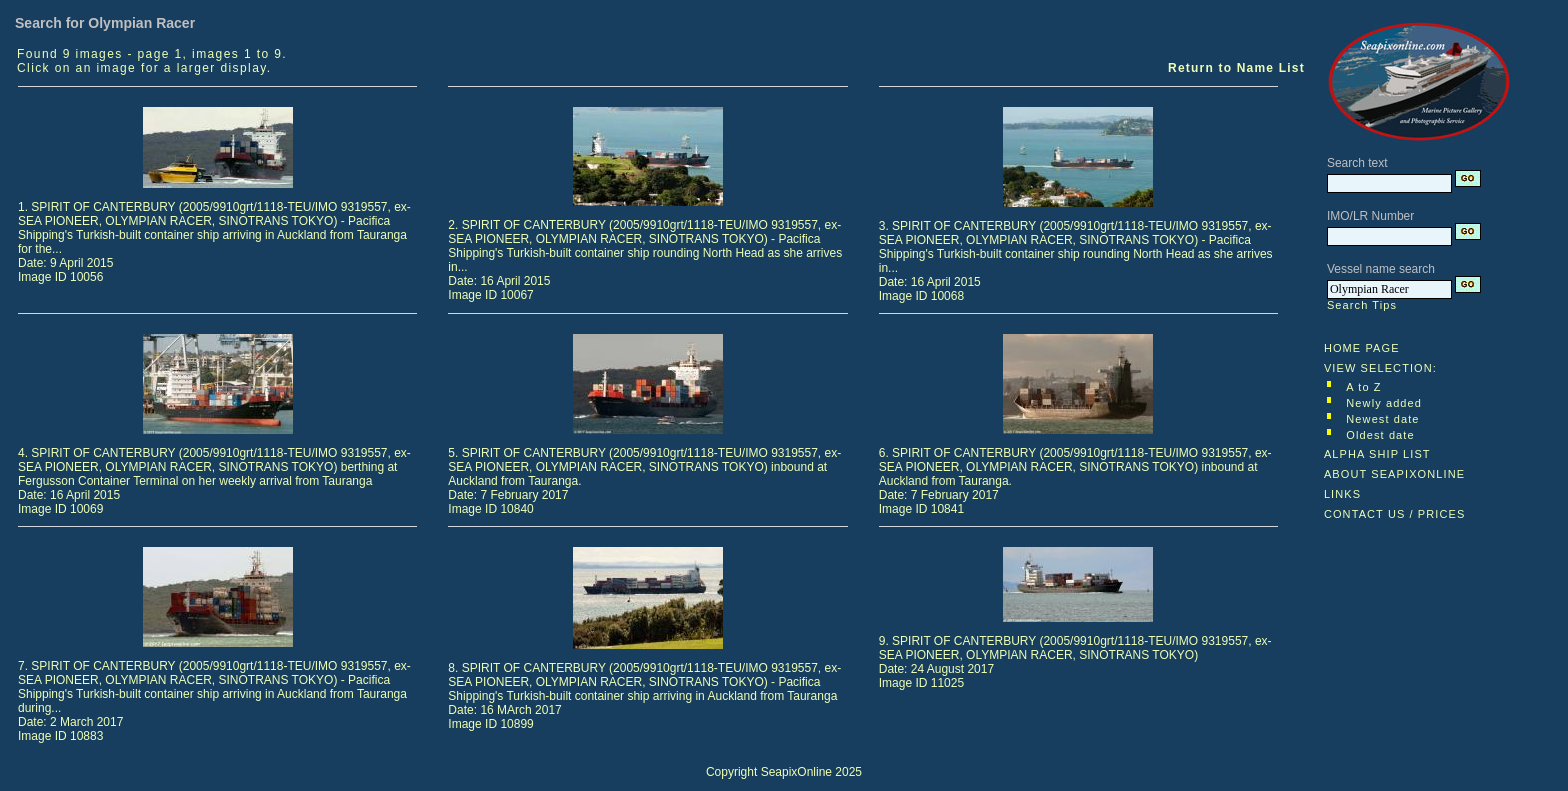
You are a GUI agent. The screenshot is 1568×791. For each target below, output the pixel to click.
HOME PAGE (1362, 348)
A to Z (1363, 387)
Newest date (1382, 419)
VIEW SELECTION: (1380, 368)
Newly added (1384, 403)
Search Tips (1362, 305)
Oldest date (1380, 435)
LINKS (1342, 494)
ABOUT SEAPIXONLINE (1394, 474)
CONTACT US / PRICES (1395, 514)
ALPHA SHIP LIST (1377, 454)
